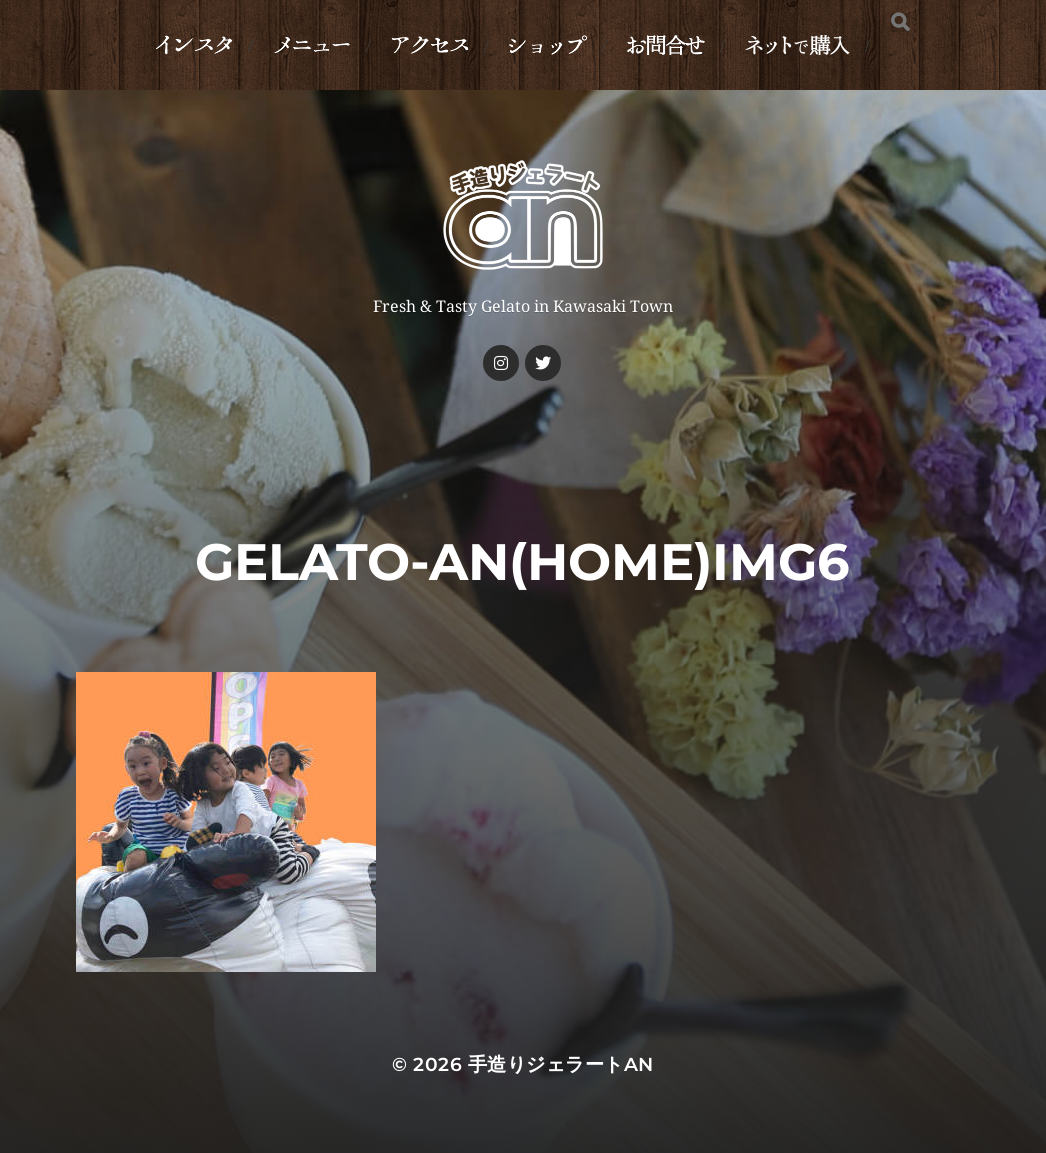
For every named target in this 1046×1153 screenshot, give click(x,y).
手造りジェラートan (561, 1064)
